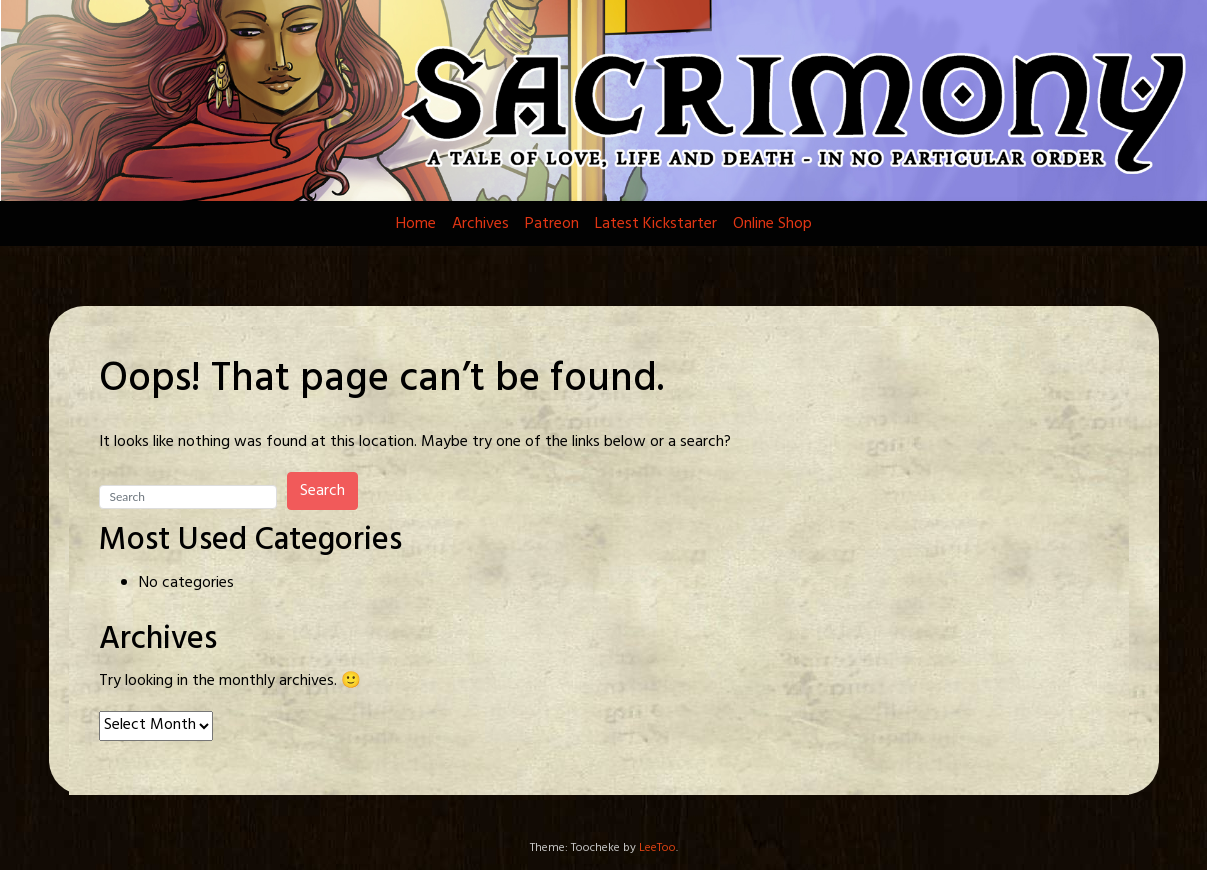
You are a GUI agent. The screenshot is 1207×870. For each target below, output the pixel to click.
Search (322, 491)
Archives (480, 224)
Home (416, 224)
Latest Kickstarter (656, 224)
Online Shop (772, 224)
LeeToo (657, 848)
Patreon (552, 224)
